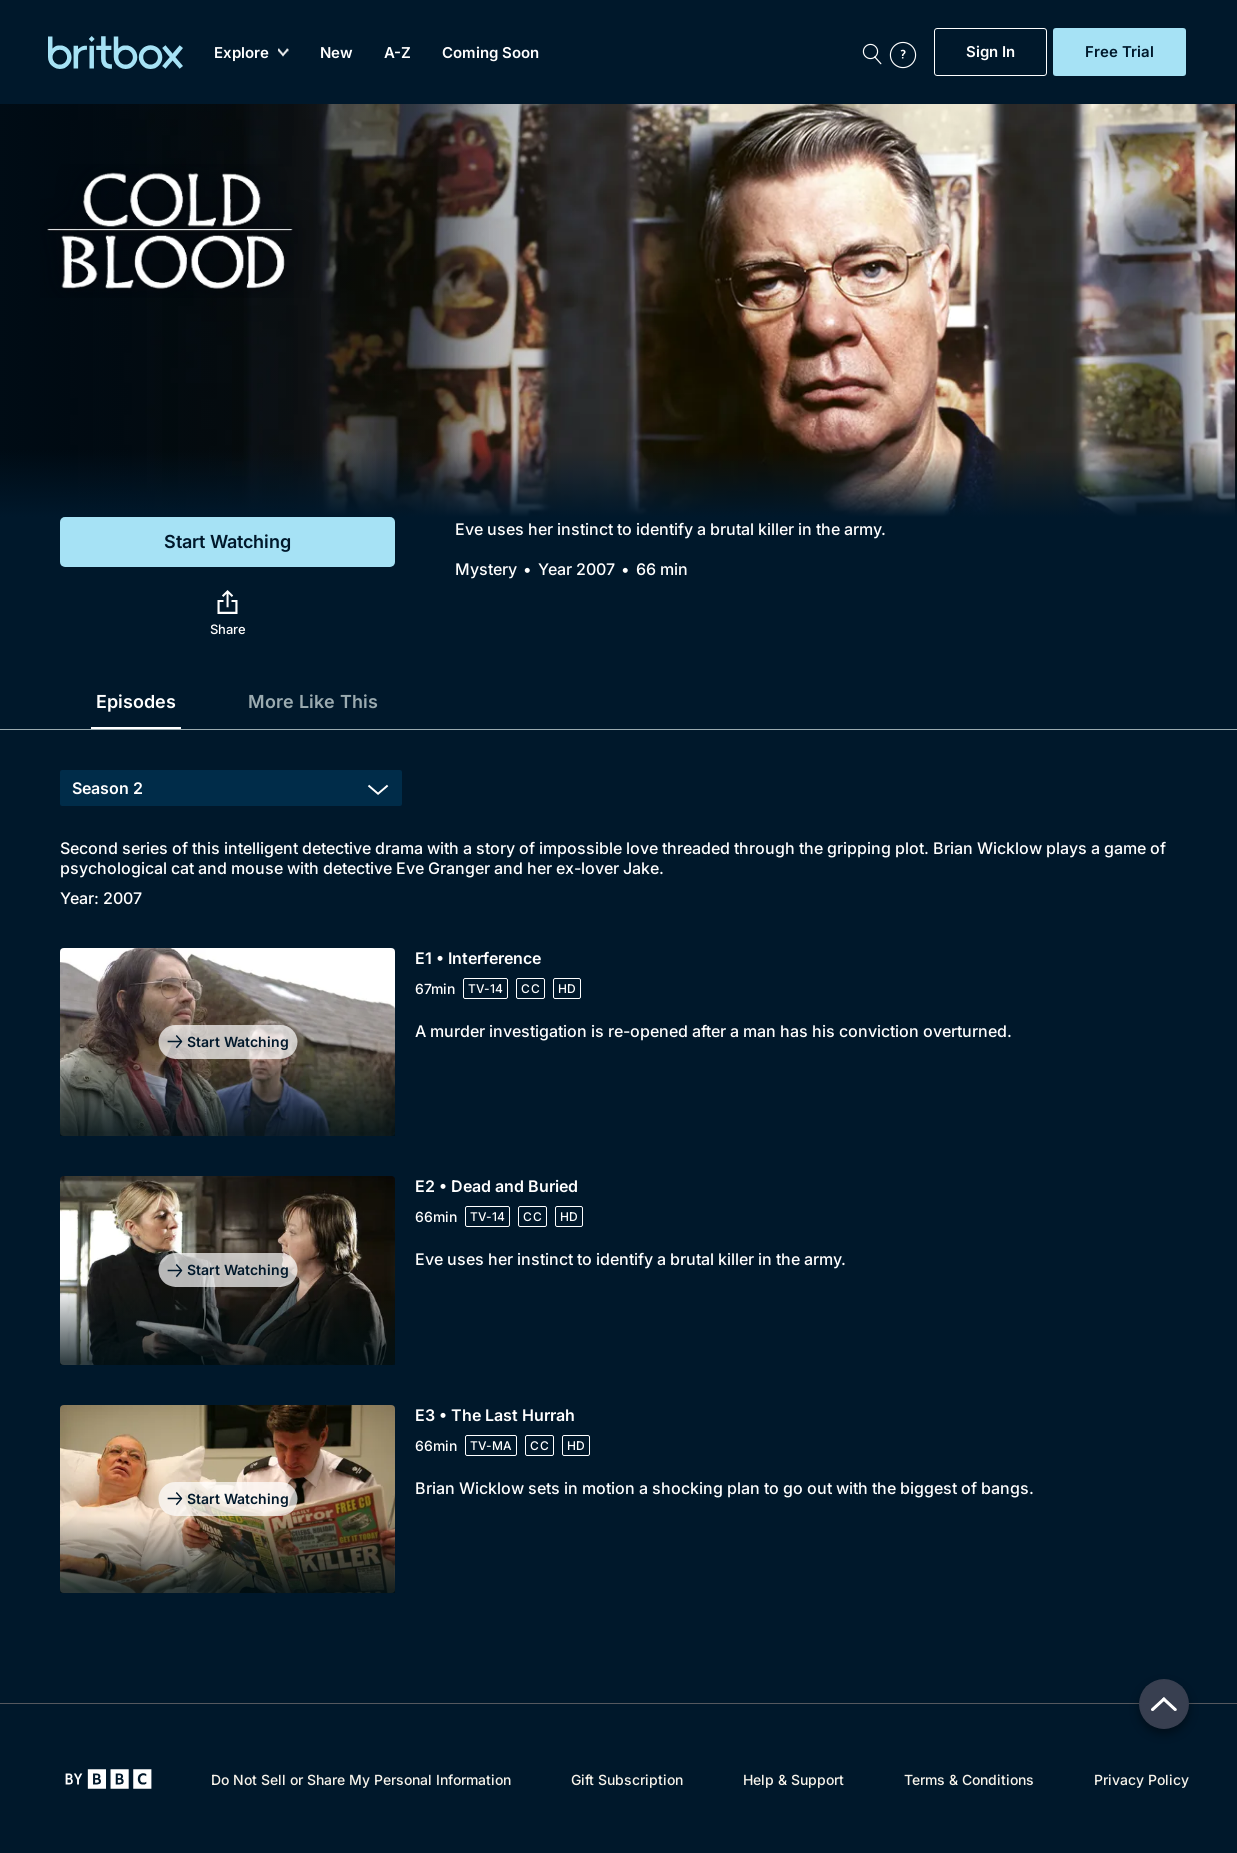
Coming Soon (490, 52)
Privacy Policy (1141, 1779)
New (336, 52)
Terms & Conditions (969, 1779)
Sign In (990, 52)
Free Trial (1119, 52)
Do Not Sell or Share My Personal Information (361, 1779)
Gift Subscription (627, 1779)
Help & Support (793, 1779)
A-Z (397, 52)
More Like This (313, 701)
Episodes (136, 701)
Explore (251, 52)
